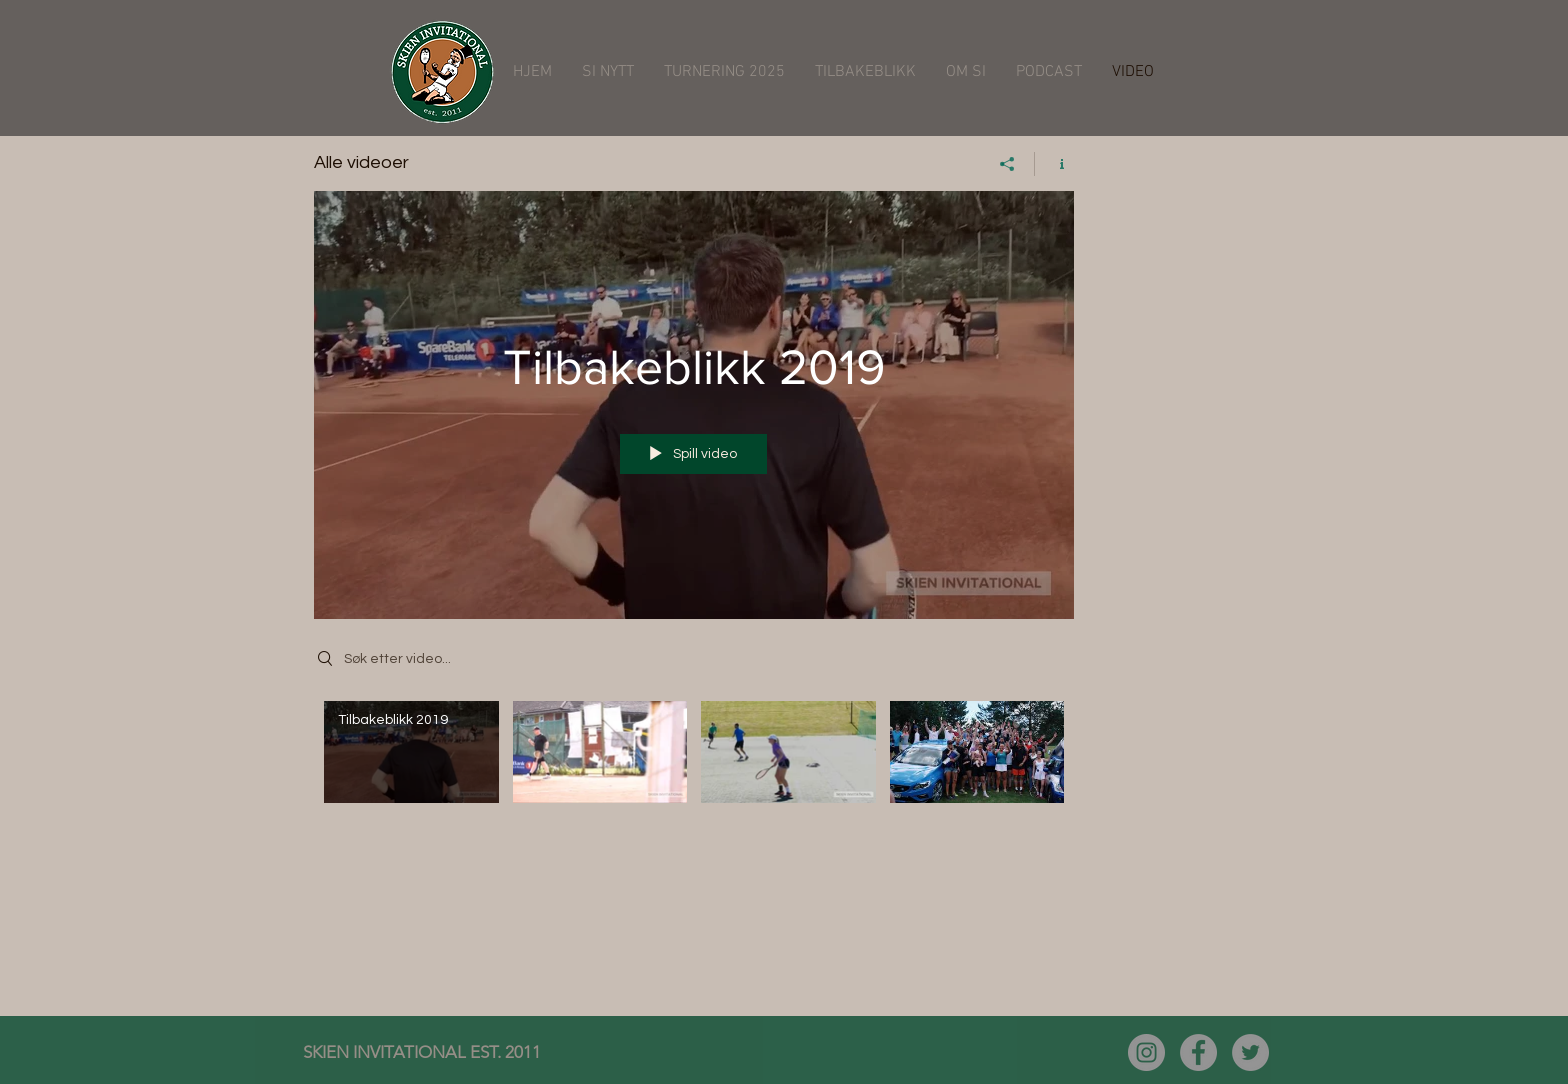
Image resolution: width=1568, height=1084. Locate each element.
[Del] (1007, 164)
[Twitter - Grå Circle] (1250, 1052)
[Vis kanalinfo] (1054, 164)
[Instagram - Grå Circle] (1146, 1052)
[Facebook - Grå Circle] (1198, 1052)
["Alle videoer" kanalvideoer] (694, 766)
